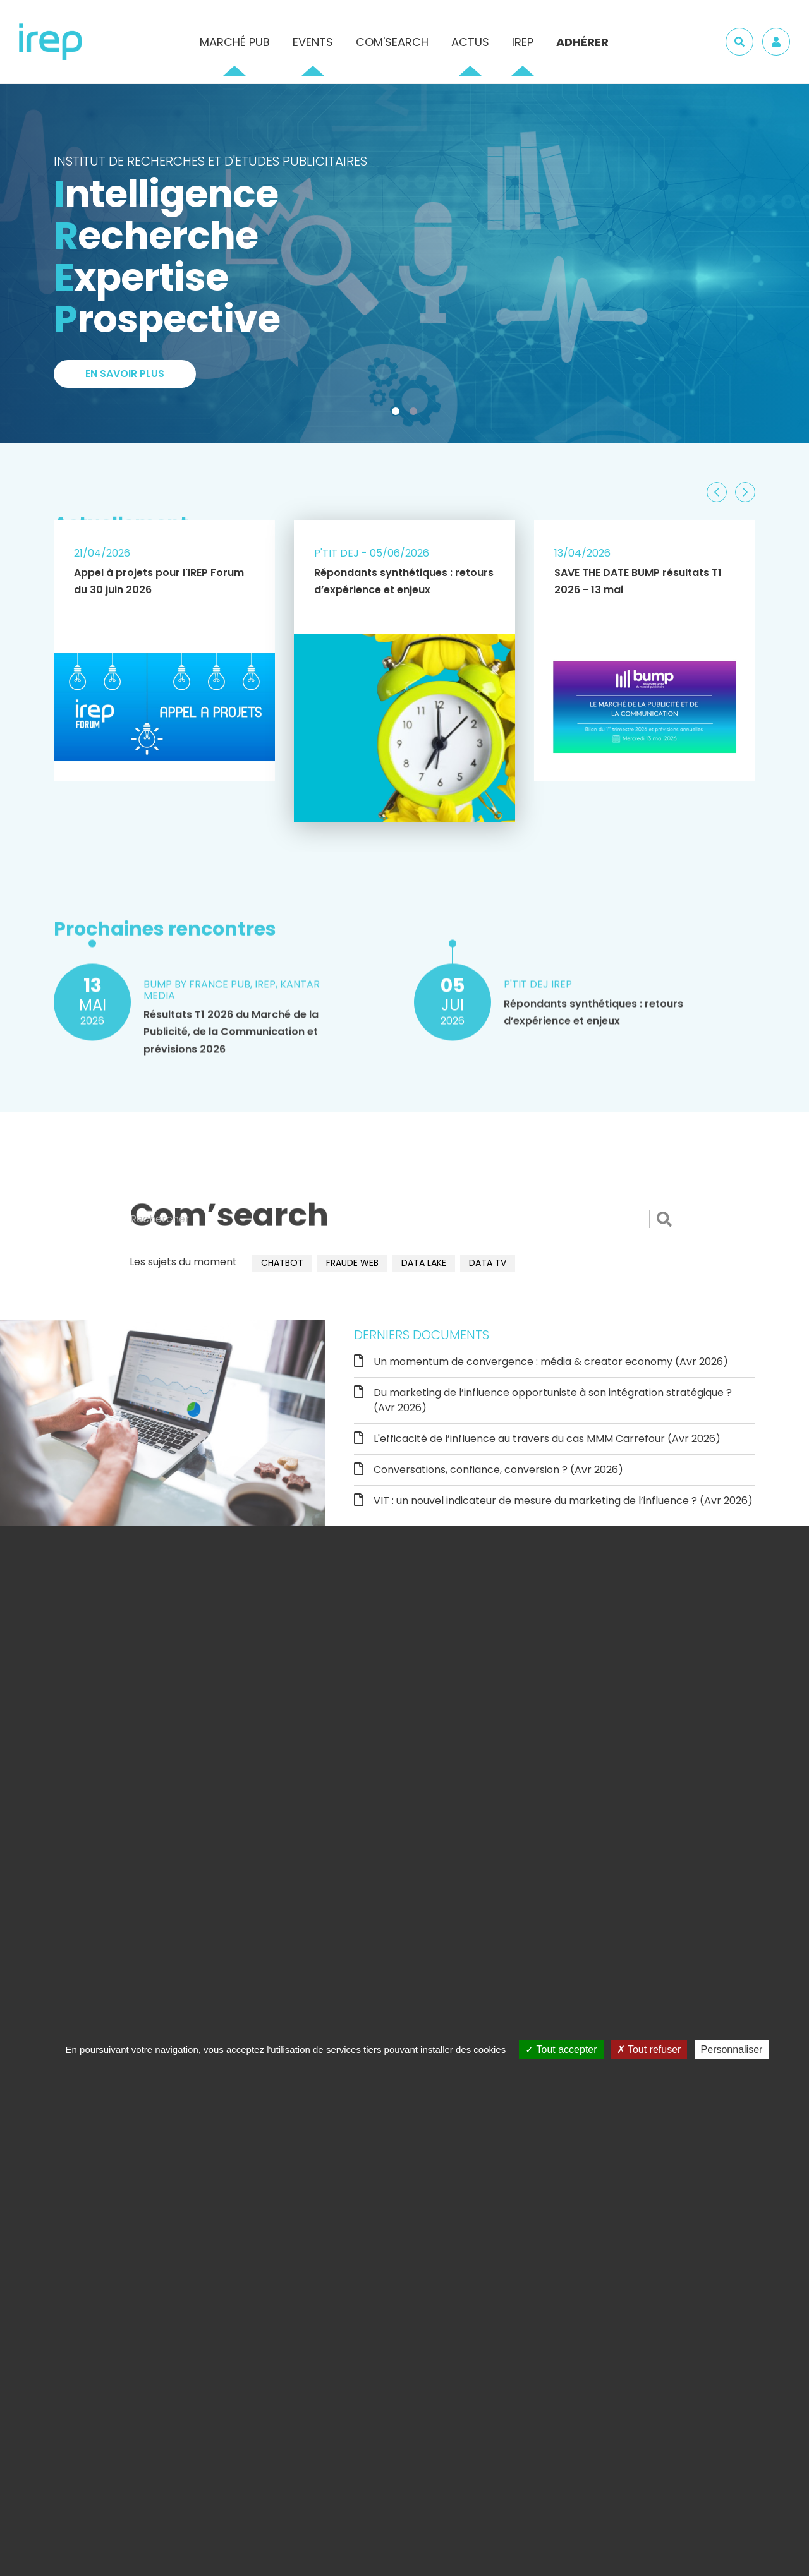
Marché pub (235, 42)
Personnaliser (732, 2049)
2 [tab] (416, 413)
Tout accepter (561, 2049)
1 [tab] (398, 413)
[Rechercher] (404, 1219)
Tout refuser (649, 2049)
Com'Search (392, 42)
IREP (522, 42)
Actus (470, 42)
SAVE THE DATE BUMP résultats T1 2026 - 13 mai (638, 581)
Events (313, 42)
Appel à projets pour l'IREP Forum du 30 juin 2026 (159, 581)
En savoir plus (124, 374)
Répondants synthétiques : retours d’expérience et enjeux (404, 581)
